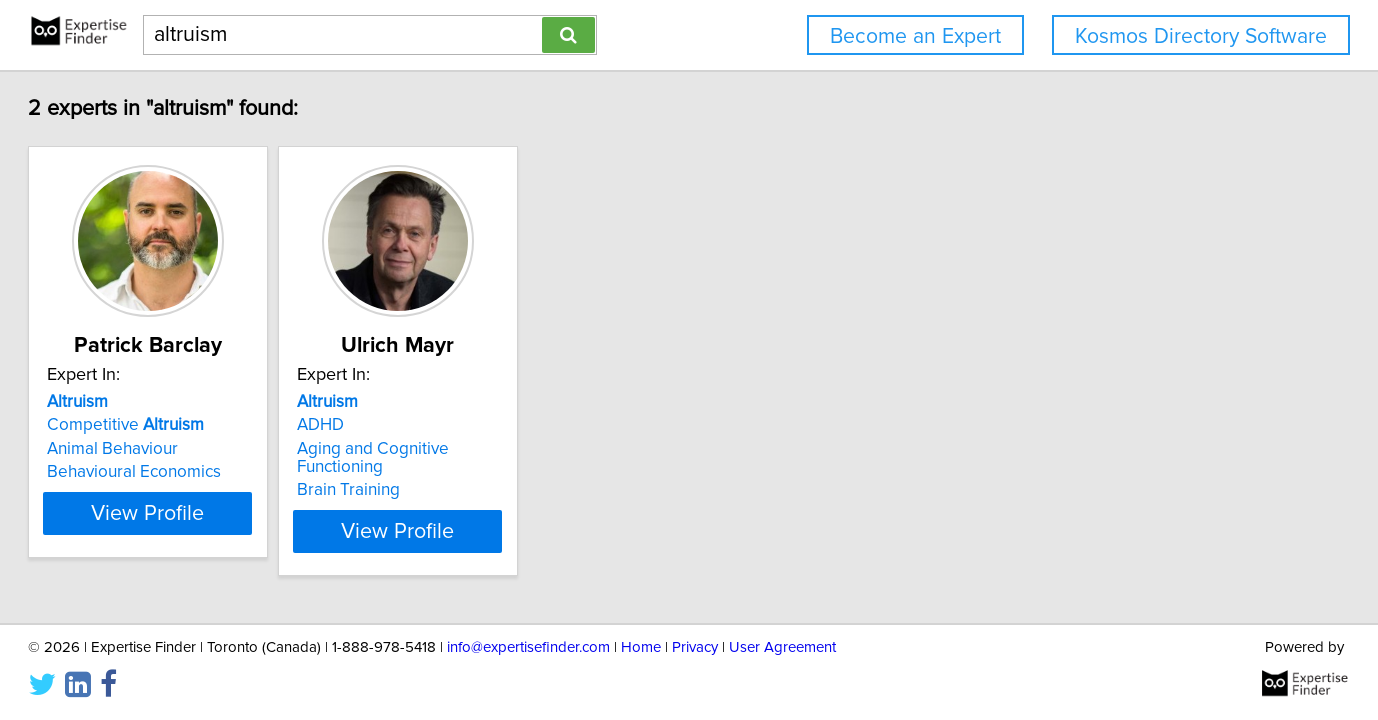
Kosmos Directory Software (1201, 36)
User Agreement (782, 647)
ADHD (320, 425)
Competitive (125, 425)
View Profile (147, 514)
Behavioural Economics (134, 472)
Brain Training (348, 490)
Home (641, 647)
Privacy (695, 647)
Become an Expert (915, 36)
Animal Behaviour (112, 449)
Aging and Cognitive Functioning (373, 458)
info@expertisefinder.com (528, 647)
